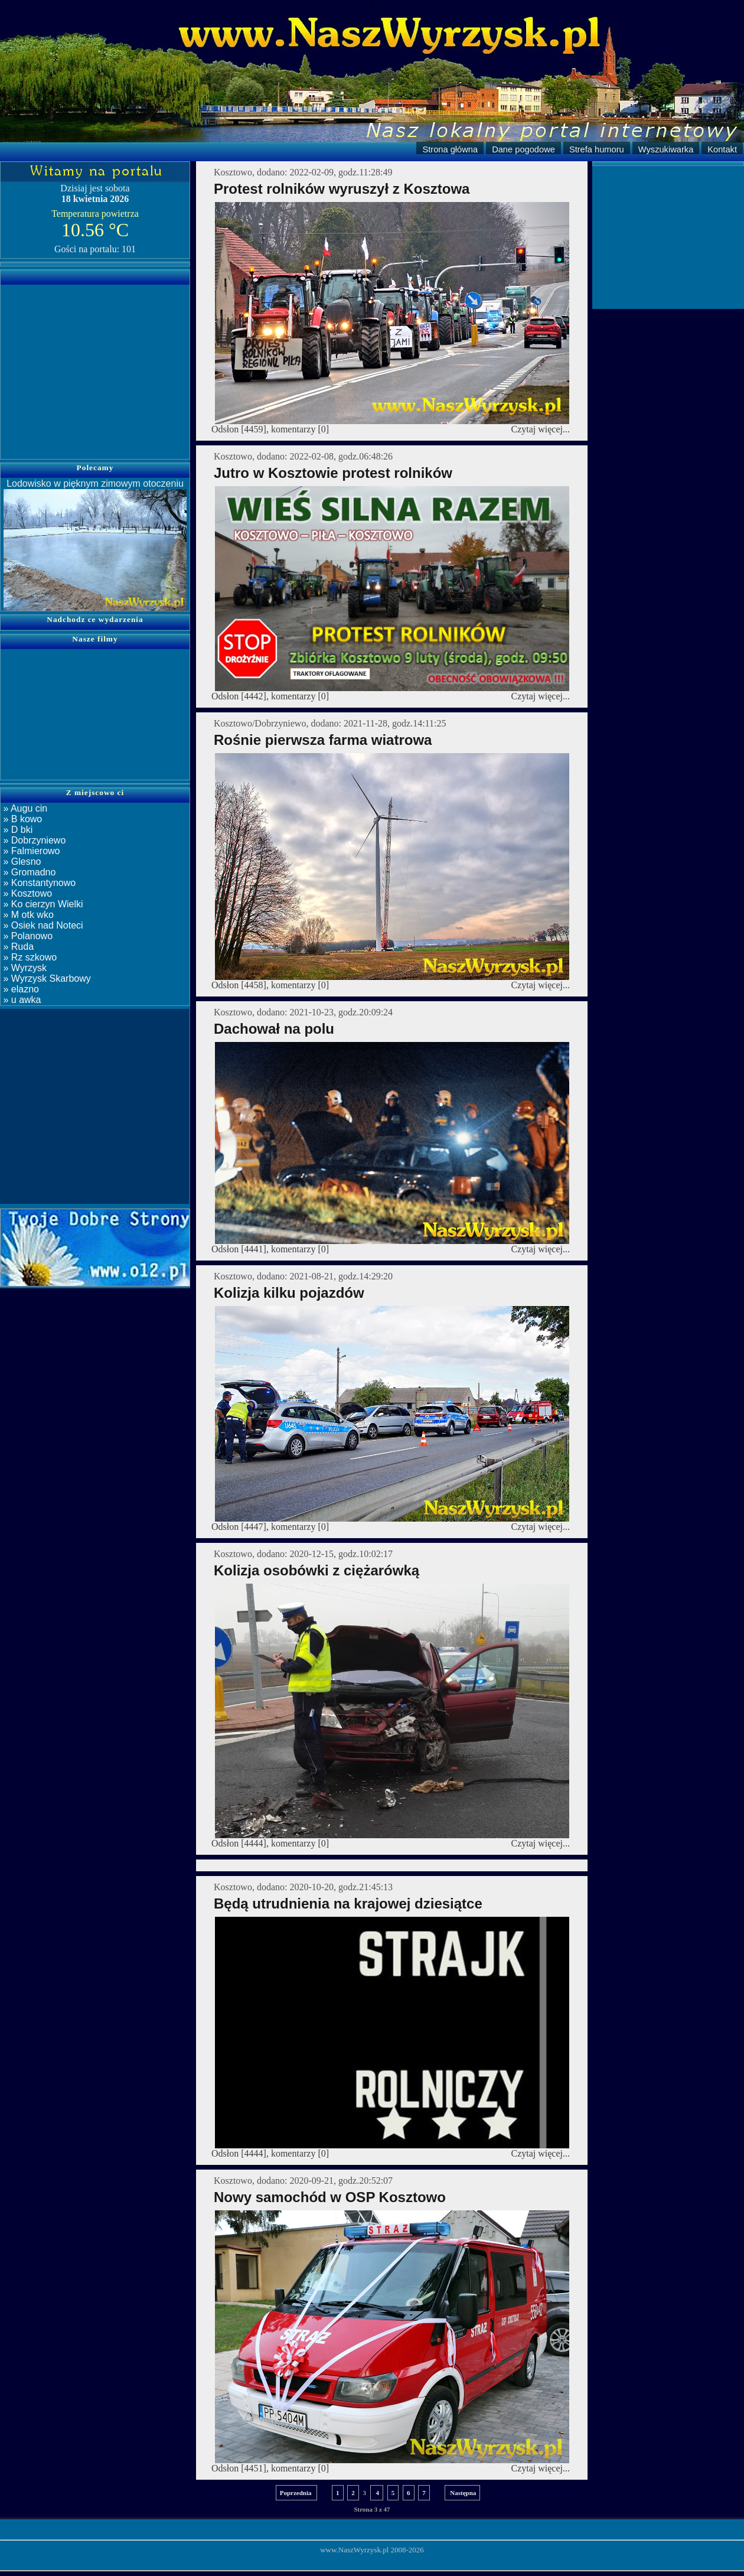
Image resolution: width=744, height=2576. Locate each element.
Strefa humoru (596, 149)
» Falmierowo (30, 851)
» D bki (16, 830)
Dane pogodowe (523, 149)
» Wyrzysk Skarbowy (46, 978)
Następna (463, 2492)
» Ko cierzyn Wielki (42, 904)
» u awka (21, 1000)
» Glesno (21, 862)
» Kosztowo (26, 893)
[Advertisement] (95, 364)
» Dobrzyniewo (33, 840)
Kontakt (722, 149)
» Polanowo (27, 936)
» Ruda (17, 947)
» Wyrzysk (24, 968)
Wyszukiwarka (666, 149)
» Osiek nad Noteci (42, 925)
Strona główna (450, 149)
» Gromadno (28, 872)
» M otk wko (27, 915)
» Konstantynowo (38, 883)
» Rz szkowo (29, 957)
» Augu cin (24, 808)
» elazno (20, 989)
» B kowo (21, 819)
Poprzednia (297, 2492)
